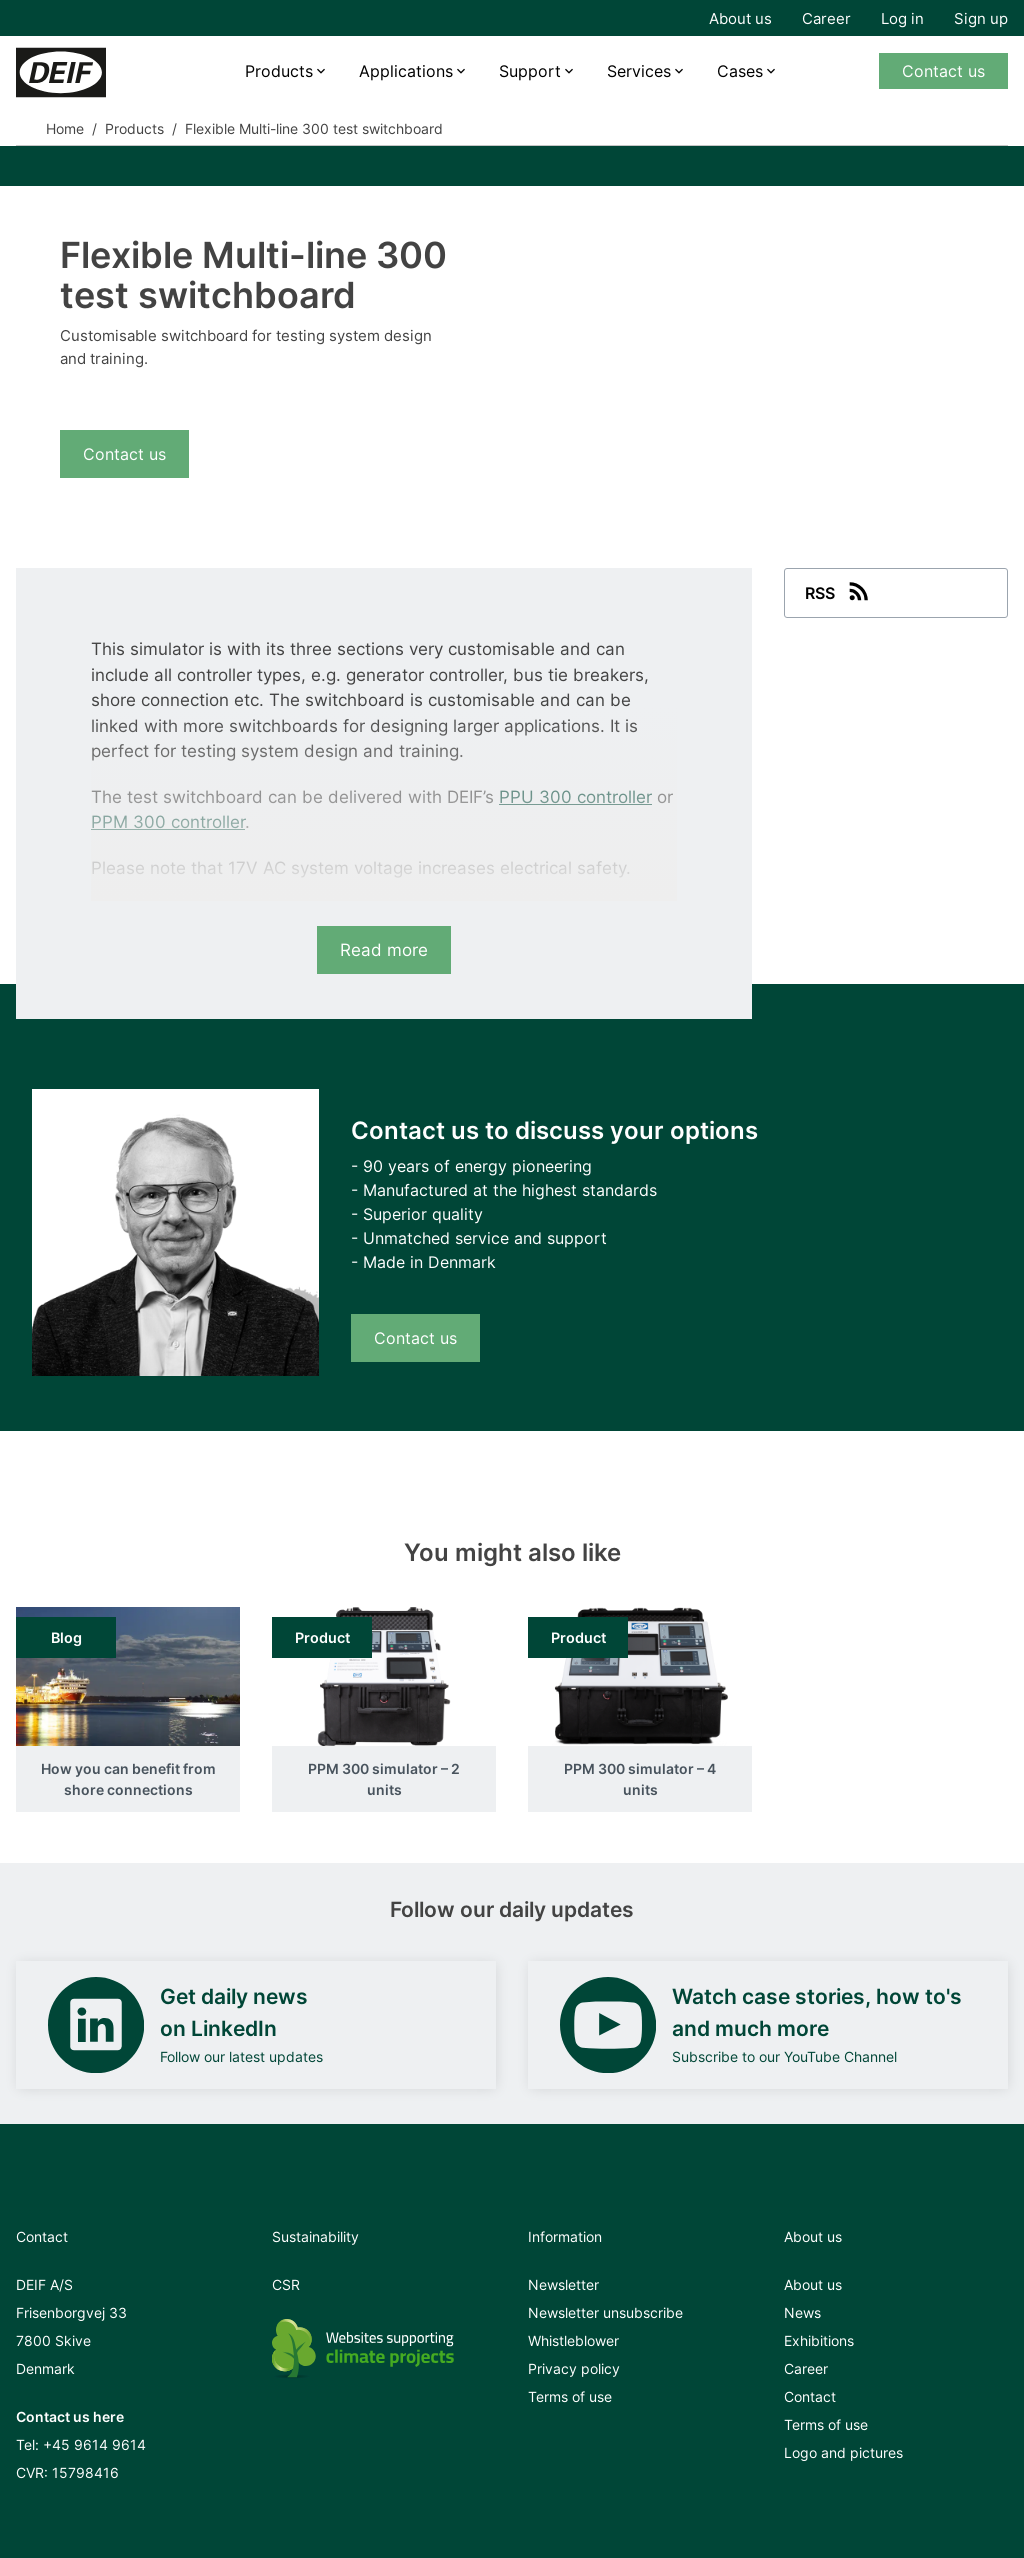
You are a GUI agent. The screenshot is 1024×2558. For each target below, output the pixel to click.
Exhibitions (819, 2340)
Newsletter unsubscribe (605, 2312)
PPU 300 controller (575, 797)
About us (740, 18)
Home (65, 128)
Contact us (943, 71)
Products (279, 71)
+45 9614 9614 (94, 2444)
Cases (740, 71)
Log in (902, 18)
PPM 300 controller (168, 822)
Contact (810, 2396)
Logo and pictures (843, 2452)
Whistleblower (573, 2340)
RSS (839, 591)
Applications (406, 71)
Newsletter (563, 2284)
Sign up (981, 18)
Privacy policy (574, 2368)
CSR (286, 2284)
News (802, 2312)
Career (826, 18)
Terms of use (570, 2396)
